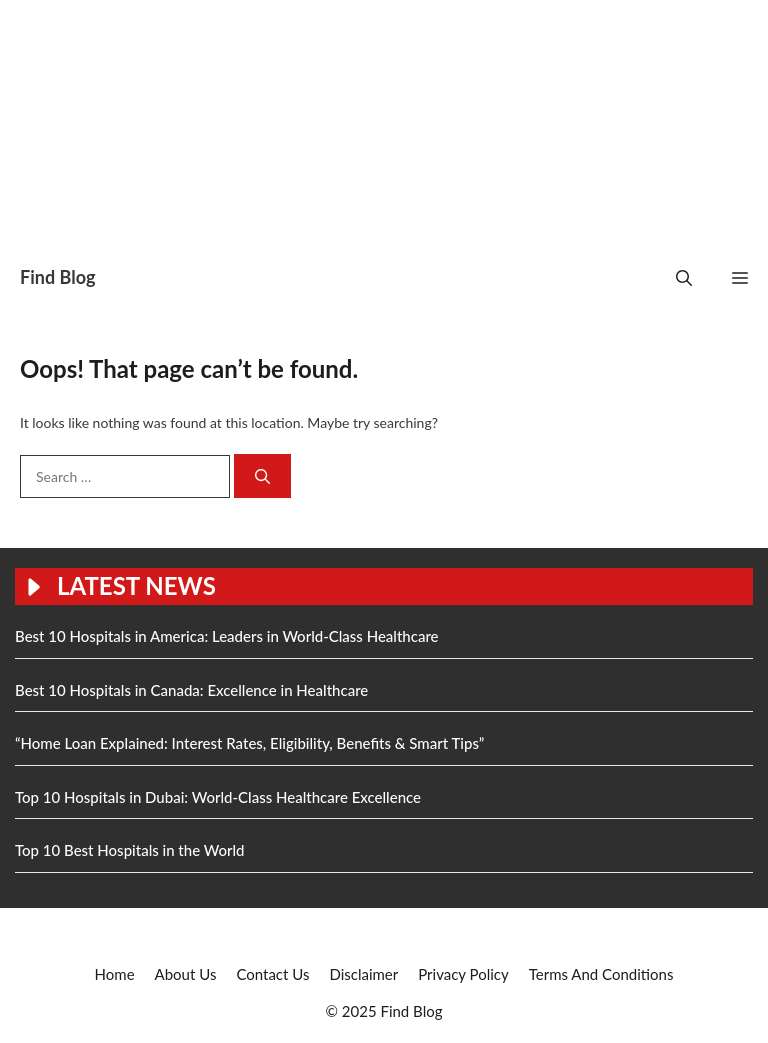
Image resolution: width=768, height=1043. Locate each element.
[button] (684, 277)
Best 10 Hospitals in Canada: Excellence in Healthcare (191, 690)
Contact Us (272, 974)
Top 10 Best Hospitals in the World (130, 850)
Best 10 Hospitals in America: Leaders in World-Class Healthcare (227, 636)
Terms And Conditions (601, 974)
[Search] (262, 476)
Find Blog (57, 277)
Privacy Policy (463, 974)
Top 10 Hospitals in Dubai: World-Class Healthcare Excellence (218, 797)
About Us (186, 974)
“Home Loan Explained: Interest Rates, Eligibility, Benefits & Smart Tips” (249, 743)
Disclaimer (363, 974)
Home (115, 974)
